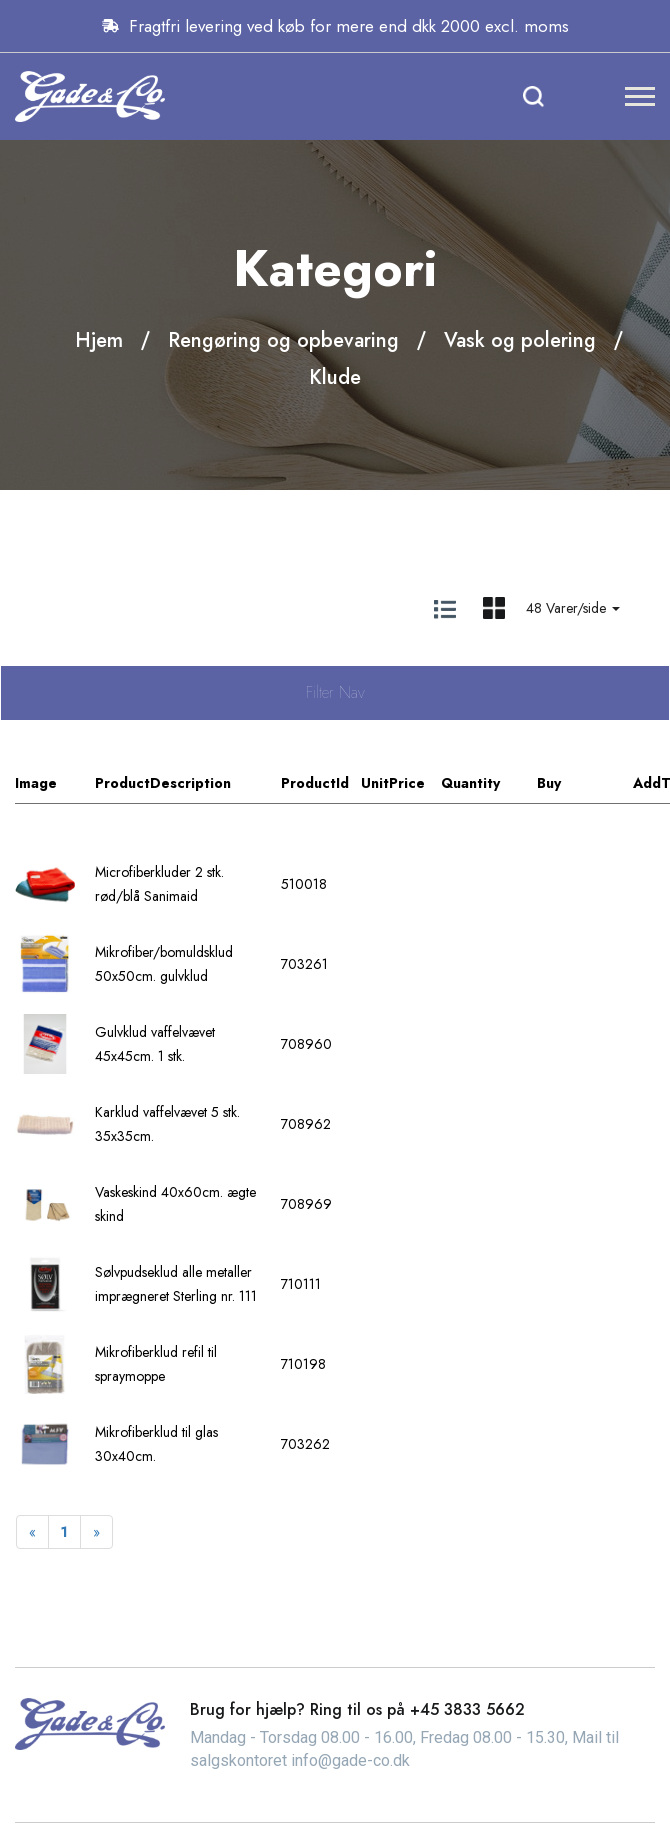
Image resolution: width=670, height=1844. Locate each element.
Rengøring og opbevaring (283, 340)
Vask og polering (520, 340)
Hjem (99, 340)
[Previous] (32, 1532)
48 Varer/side (573, 608)
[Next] (96, 1532)
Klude (335, 377)
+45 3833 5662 (467, 1709)
